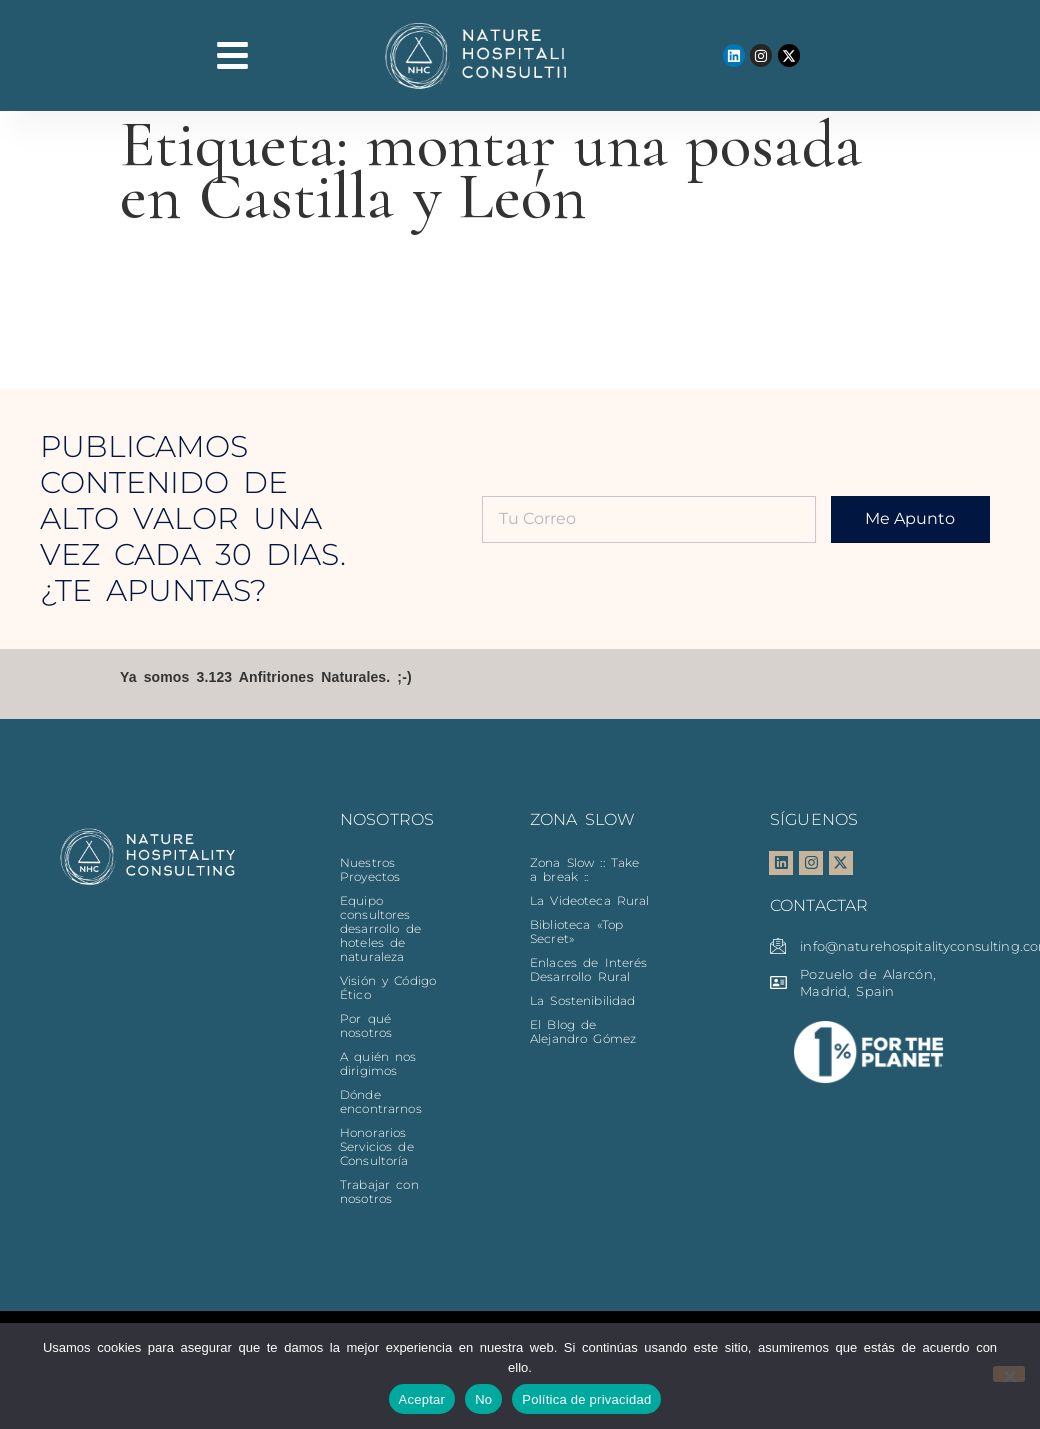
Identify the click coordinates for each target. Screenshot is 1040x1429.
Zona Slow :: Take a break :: (584, 869)
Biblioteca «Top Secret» (576, 931)
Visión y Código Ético (388, 987)
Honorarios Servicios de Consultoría (377, 1146)
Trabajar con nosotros (379, 1191)
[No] (1009, 1374)
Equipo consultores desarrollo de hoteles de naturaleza (380, 928)
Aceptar (422, 1399)
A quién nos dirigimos (378, 1063)
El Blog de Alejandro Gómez (583, 1031)
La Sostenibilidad (582, 1000)
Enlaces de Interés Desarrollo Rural (589, 969)
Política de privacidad (586, 1399)
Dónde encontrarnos (381, 1101)
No (483, 1399)
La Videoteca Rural (590, 900)
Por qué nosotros (366, 1025)
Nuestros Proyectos (370, 869)
